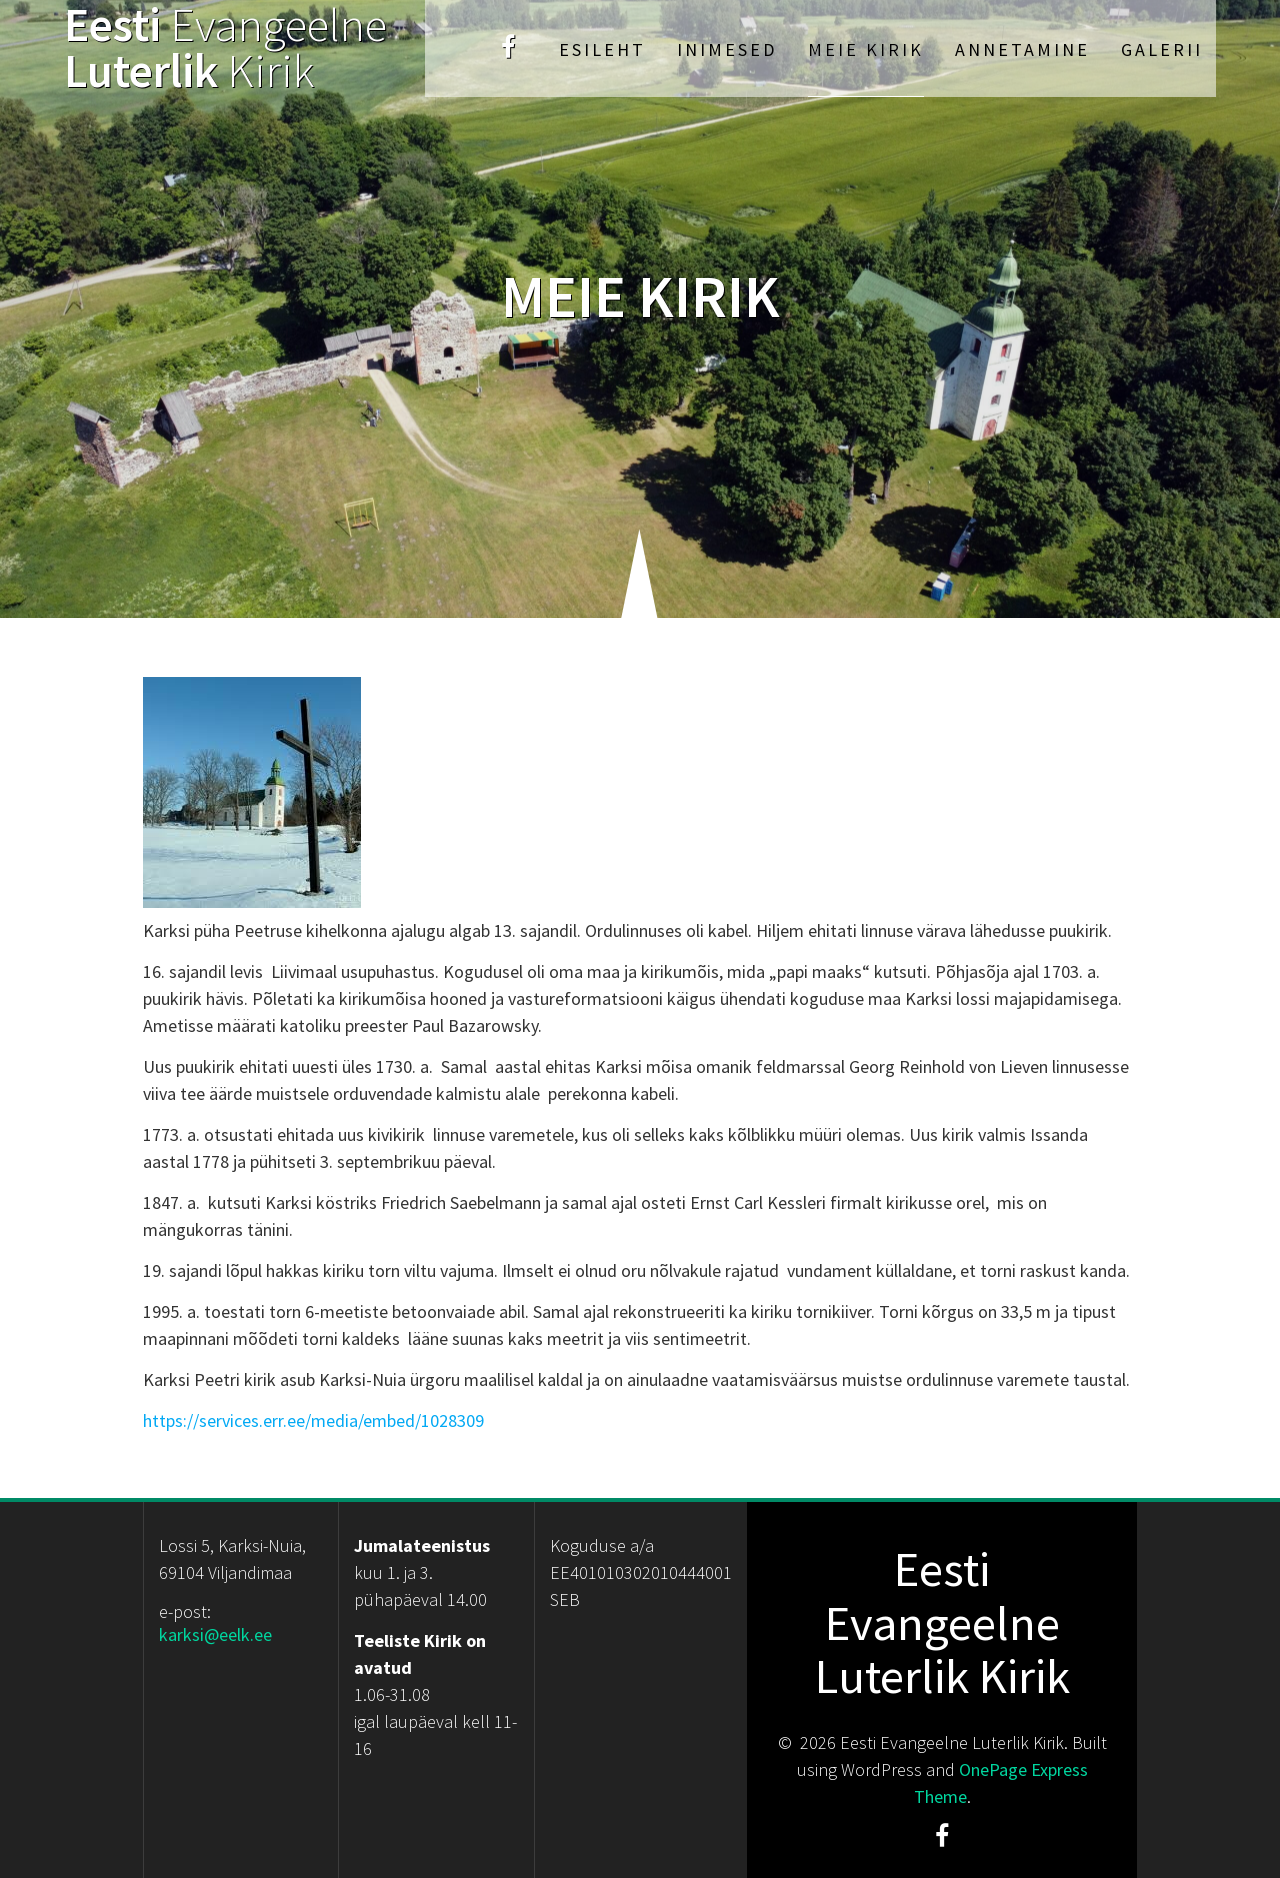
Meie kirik (866, 49)
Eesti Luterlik (225, 49)
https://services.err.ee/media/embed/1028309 (313, 1420)
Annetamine (1022, 49)
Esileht (602, 49)
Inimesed (727, 49)
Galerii (1162, 49)
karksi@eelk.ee (215, 1634)
